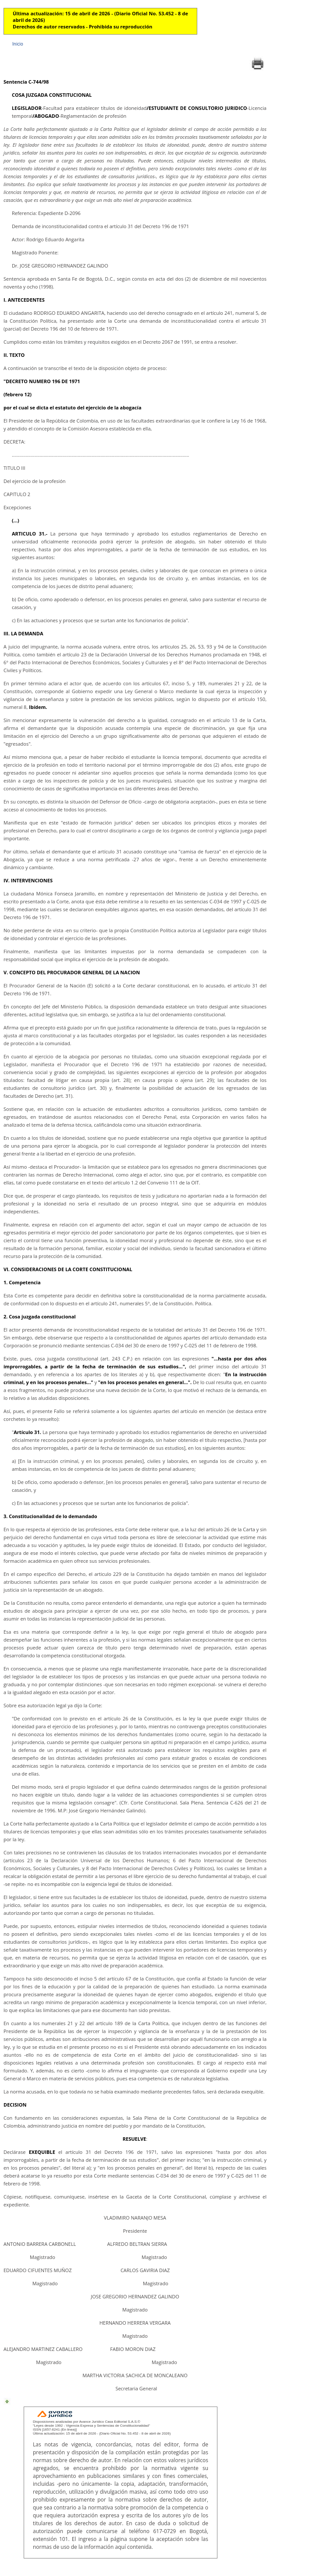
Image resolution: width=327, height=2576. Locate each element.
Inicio (17, 44)
